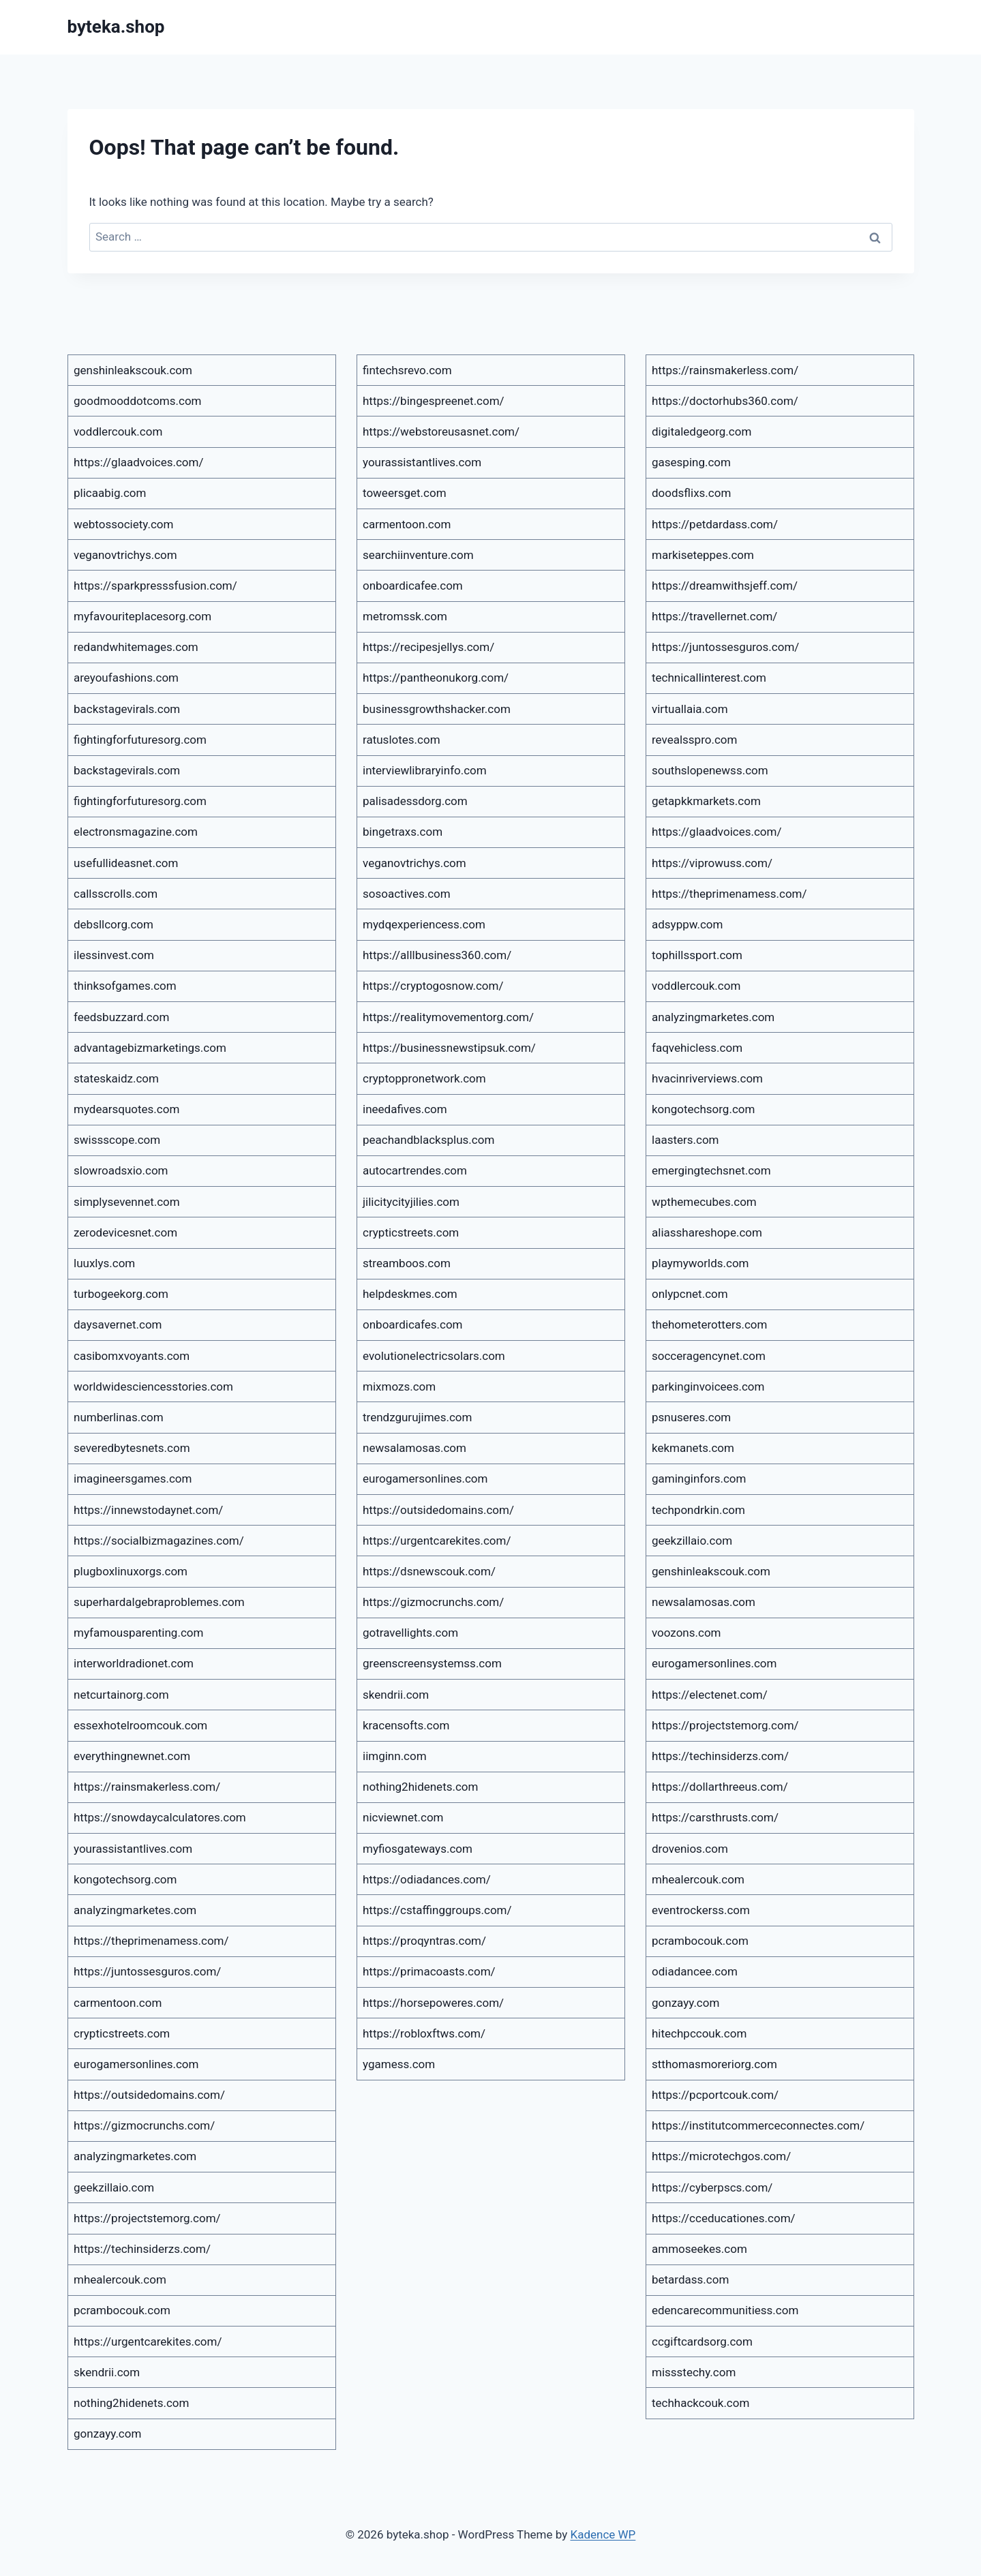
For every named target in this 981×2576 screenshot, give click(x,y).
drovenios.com (690, 1848)
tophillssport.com (697, 955)
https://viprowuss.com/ (712, 863)
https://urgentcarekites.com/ (148, 2341)
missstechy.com (694, 2372)
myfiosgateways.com (417, 1848)
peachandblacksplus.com (428, 1140)
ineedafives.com (405, 1109)
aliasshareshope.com (707, 1232)
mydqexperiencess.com (424, 924)
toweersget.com (405, 493)
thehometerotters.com (709, 1324)
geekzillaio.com (114, 2187)
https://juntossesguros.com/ (147, 1971)
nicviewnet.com (403, 1817)
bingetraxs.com (402, 831)
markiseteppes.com (703, 555)
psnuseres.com (691, 1417)
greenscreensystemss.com (432, 1663)
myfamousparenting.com (138, 1632)
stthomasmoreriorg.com (714, 2064)
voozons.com (686, 1632)
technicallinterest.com (709, 677)
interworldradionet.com (134, 1663)
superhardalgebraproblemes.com (159, 1602)
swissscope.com (117, 1140)
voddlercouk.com (118, 431)
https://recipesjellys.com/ (428, 647)
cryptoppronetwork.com (424, 1078)
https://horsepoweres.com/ (433, 2003)
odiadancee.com (695, 1971)
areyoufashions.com (126, 677)
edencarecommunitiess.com (725, 2310)
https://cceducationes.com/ (724, 2218)
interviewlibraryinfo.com (425, 770)
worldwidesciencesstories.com (153, 1386)
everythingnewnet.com (132, 1756)
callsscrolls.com (115, 893)
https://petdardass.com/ (715, 524)
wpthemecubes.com (704, 1202)
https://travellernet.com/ (714, 616)
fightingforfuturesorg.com (140, 739)
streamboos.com (407, 1263)
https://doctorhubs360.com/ (725, 401)
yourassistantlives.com (133, 1848)
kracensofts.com (406, 1725)
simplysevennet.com (127, 1202)
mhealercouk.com (120, 2279)
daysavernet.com (118, 1324)
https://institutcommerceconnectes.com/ (758, 2125)
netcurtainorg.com (121, 1694)
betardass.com (690, 2279)
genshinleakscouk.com (133, 370)
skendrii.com (107, 2372)
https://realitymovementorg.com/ (448, 1017)
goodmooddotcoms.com (138, 401)
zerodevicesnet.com (125, 1232)
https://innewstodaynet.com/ (148, 1510)
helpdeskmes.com (410, 1294)
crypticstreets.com (122, 2033)
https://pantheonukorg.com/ (436, 677)
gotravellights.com (410, 1632)
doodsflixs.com (691, 493)
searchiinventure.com (418, 555)
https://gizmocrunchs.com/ (144, 2125)
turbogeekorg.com (121, 1294)
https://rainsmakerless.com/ (147, 1786)
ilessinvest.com (114, 955)
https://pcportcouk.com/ (715, 2095)
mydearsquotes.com (126, 1109)
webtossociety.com (123, 524)
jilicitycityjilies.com (411, 1202)
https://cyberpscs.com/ (712, 2187)
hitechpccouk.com (699, 2033)
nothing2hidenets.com (131, 2403)
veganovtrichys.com (125, 555)
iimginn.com (395, 1756)
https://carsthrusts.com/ (715, 1817)
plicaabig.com (110, 493)
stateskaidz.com (116, 1078)
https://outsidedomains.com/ (149, 2095)
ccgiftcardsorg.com (702, 2341)
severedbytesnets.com (132, 1448)
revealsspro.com (694, 739)
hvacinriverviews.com (707, 1078)
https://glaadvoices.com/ (138, 462)
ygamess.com (399, 2064)
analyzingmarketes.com (135, 1910)
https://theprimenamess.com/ (151, 1941)
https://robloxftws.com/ (424, 2033)
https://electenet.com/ (710, 1694)
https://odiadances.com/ (427, 1879)
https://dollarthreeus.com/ (720, 1786)
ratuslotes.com (401, 739)
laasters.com (685, 1140)
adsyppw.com (687, 924)
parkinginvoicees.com (708, 1386)
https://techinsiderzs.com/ (142, 2249)
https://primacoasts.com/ (429, 1971)
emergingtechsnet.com (711, 1170)
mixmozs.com (399, 1386)
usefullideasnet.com (126, 863)
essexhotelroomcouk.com (140, 1725)
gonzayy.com (107, 2433)
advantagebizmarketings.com (150, 1048)
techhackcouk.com (700, 2403)
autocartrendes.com (415, 1170)
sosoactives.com (407, 893)
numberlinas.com (119, 1417)
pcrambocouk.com (122, 2310)
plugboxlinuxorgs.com (130, 1571)
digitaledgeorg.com (701, 431)
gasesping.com (691, 462)
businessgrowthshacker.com (437, 709)
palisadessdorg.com (415, 801)
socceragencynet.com (709, 1356)
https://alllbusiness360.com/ (437, 955)
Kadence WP (602, 2534)
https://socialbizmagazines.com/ (159, 1540)
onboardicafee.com (413, 585)
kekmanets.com (693, 1448)
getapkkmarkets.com (706, 801)
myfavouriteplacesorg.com (142, 616)
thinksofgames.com (125, 985)
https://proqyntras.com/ (424, 1941)
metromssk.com (405, 616)
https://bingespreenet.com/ (433, 401)
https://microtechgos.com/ (721, 2156)
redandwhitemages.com (136, 647)
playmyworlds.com (700, 1263)
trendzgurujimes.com (417, 1417)
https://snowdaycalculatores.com (160, 1817)
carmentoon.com (118, 2003)
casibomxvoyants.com (132, 1356)
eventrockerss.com (701, 1910)
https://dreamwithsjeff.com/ (725, 585)
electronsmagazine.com (136, 831)
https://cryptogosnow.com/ (433, 985)
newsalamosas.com (414, 1448)
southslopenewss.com (710, 770)
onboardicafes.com (413, 1324)
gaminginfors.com (699, 1478)
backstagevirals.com (127, 709)
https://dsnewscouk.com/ (429, 1571)
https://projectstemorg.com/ (147, 2218)
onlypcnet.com (690, 1294)
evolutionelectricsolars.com (434, 1356)
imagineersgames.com (133, 1478)
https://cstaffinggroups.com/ (437, 1910)
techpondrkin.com (698, 1510)
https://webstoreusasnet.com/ (441, 431)
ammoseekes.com (699, 2249)
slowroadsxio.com (121, 1170)
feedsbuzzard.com (121, 1017)
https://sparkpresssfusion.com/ (155, 585)
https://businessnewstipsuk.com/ (449, 1048)
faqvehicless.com (697, 1048)
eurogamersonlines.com (136, 2064)
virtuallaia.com (690, 709)
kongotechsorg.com (125, 1879)
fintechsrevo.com (407, 370)
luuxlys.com (104, 1263)
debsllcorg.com (113, 924)
